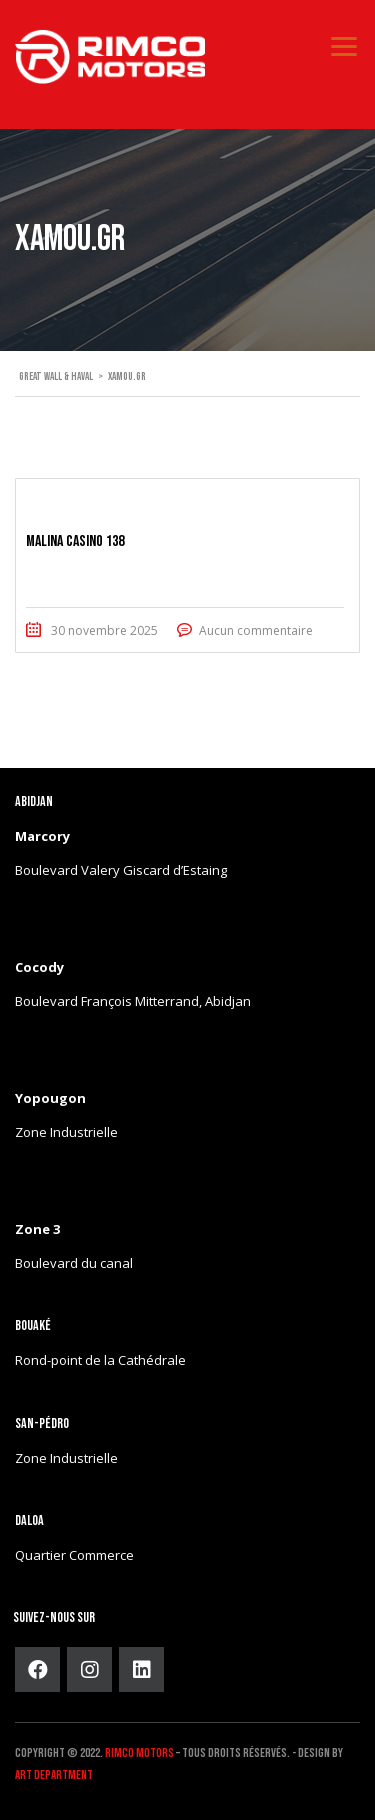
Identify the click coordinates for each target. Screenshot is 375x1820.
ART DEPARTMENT (54, 1775)
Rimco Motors (139, 1753)
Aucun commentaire (256, 630)
